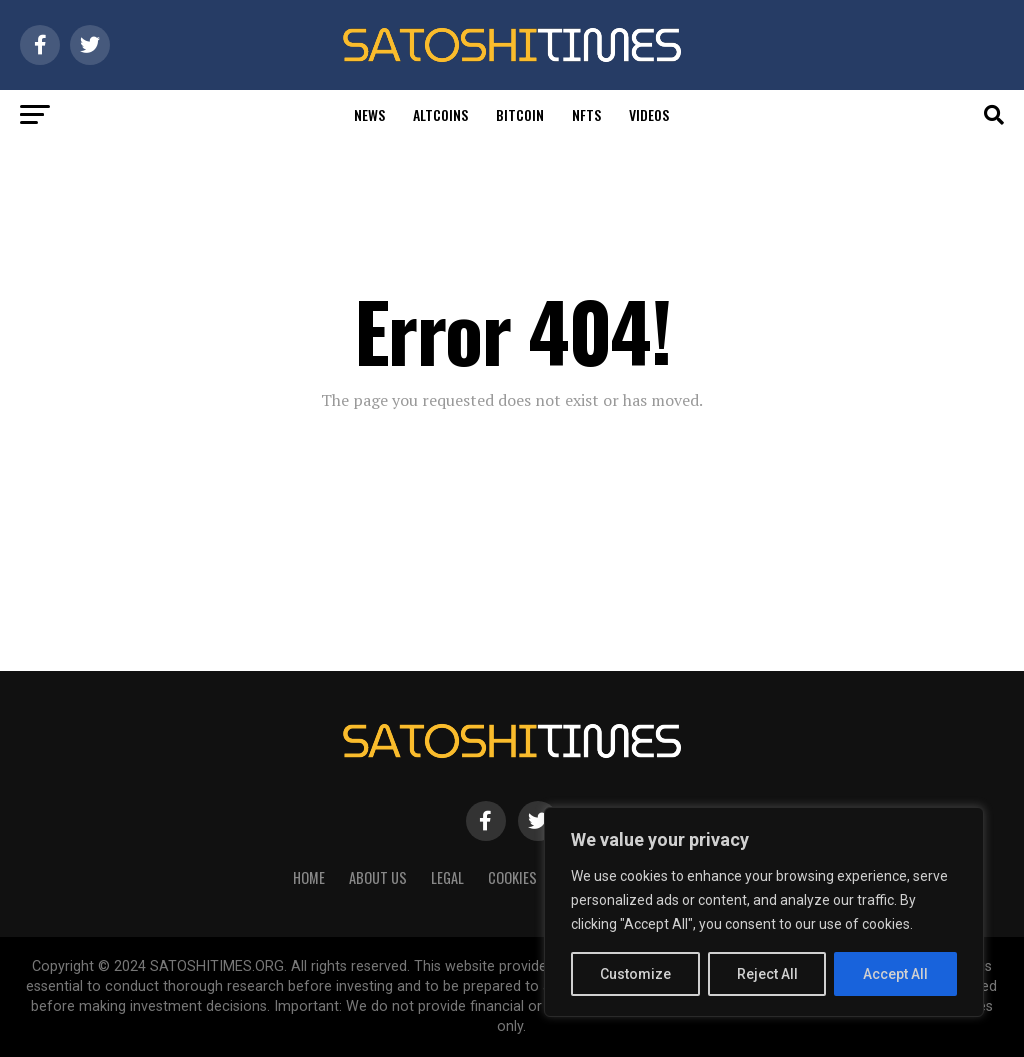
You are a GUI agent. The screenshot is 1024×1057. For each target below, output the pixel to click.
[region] (764, 912)
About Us (378, 877)
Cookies (512, 877)
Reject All (767, 974)
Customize (635, 974)
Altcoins (440, 114)
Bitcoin (520, 114)
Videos (649, 114)
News (369, 114)
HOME (309, 877)
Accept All (895, 974)
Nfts (586, 114)
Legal (447, 877)
